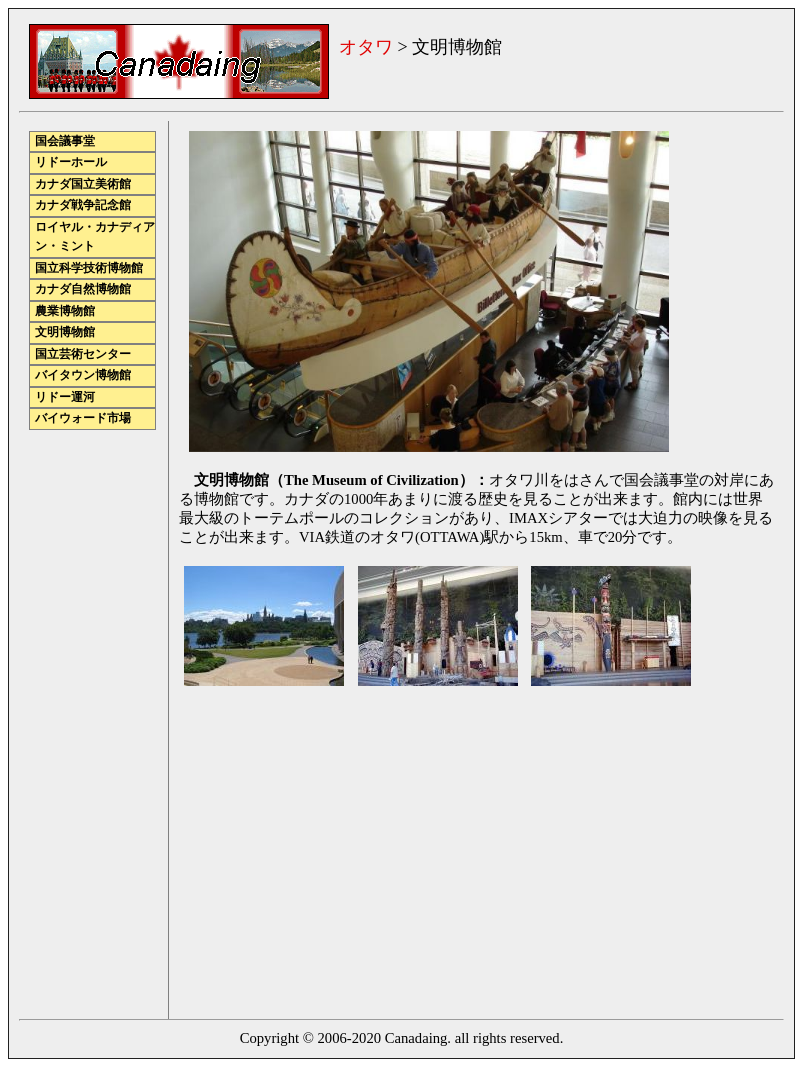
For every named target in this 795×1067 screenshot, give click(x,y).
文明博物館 (65, 332)
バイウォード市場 (83, 418)
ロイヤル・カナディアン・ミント (95, 237)
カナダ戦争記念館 (83, 205)
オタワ (366, 47)
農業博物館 (65, 311)
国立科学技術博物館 (89, 268)
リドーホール (71, 162)
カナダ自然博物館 (83, 289)
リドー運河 (65, 397)
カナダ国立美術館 (83, 184)
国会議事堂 (65, 141)
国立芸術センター (83, 354)
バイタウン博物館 (83, 375)
